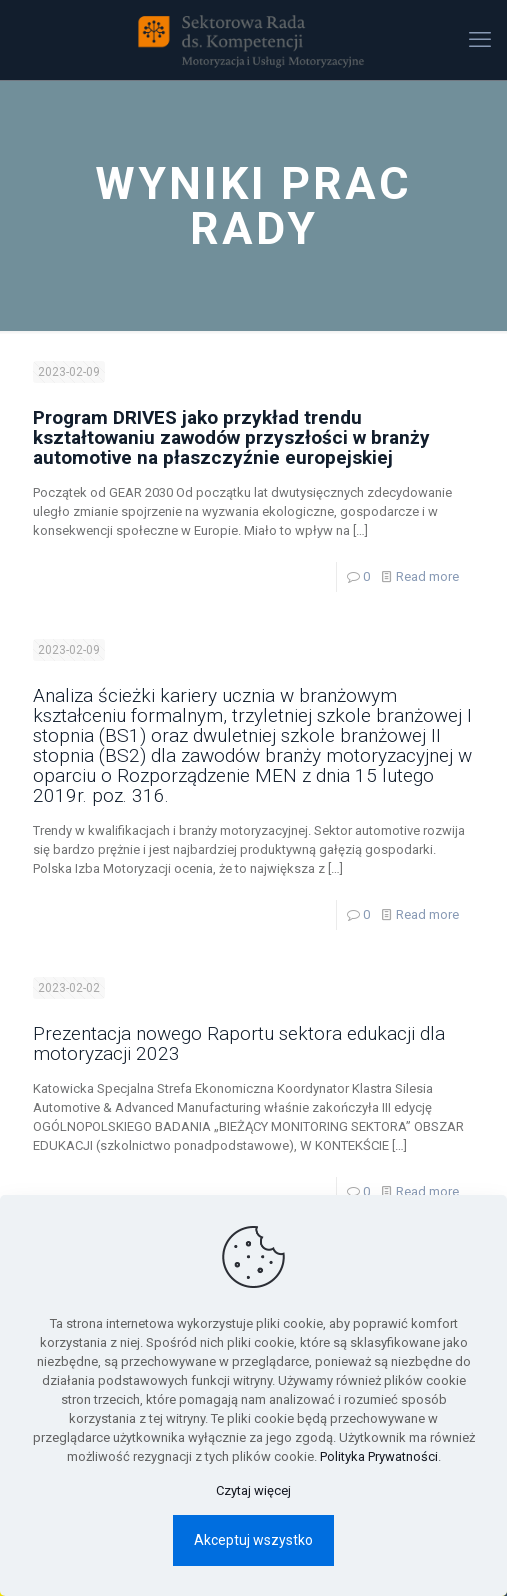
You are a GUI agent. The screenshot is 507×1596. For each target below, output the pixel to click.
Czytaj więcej (253, 1490)
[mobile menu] (480, 40)
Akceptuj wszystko (253, 1540)
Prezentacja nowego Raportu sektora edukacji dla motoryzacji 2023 (239, 1043)
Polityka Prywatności (379, 1456)
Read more (427, 576)
